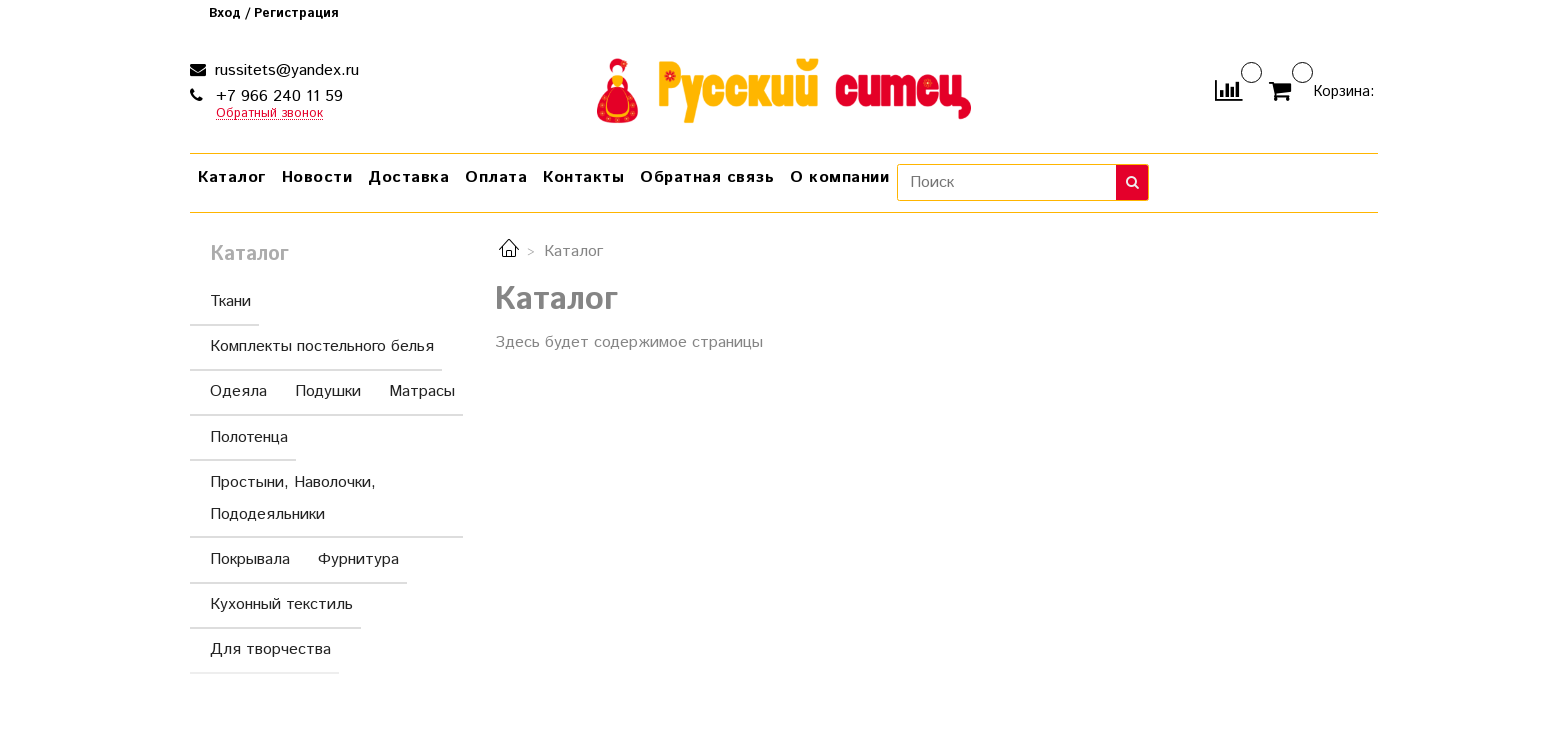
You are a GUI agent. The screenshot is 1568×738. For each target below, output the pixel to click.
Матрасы (422, 391)
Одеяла (238, 391)
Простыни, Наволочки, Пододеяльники (330, 498)
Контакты (583, 177)
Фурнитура (358, 559)
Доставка (408, 177)
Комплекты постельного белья (322, 346)
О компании (839, 177)
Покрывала (250, 559)
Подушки (328, 391)
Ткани (230, 301)
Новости (317, 177)
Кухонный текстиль (281, 604)
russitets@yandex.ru (284, 70)
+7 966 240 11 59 (277, 96)
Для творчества (270, 649)
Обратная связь (707, 177)
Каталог (232, 177)
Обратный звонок (269, 114)
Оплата (496, 177)
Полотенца (249, 437)
